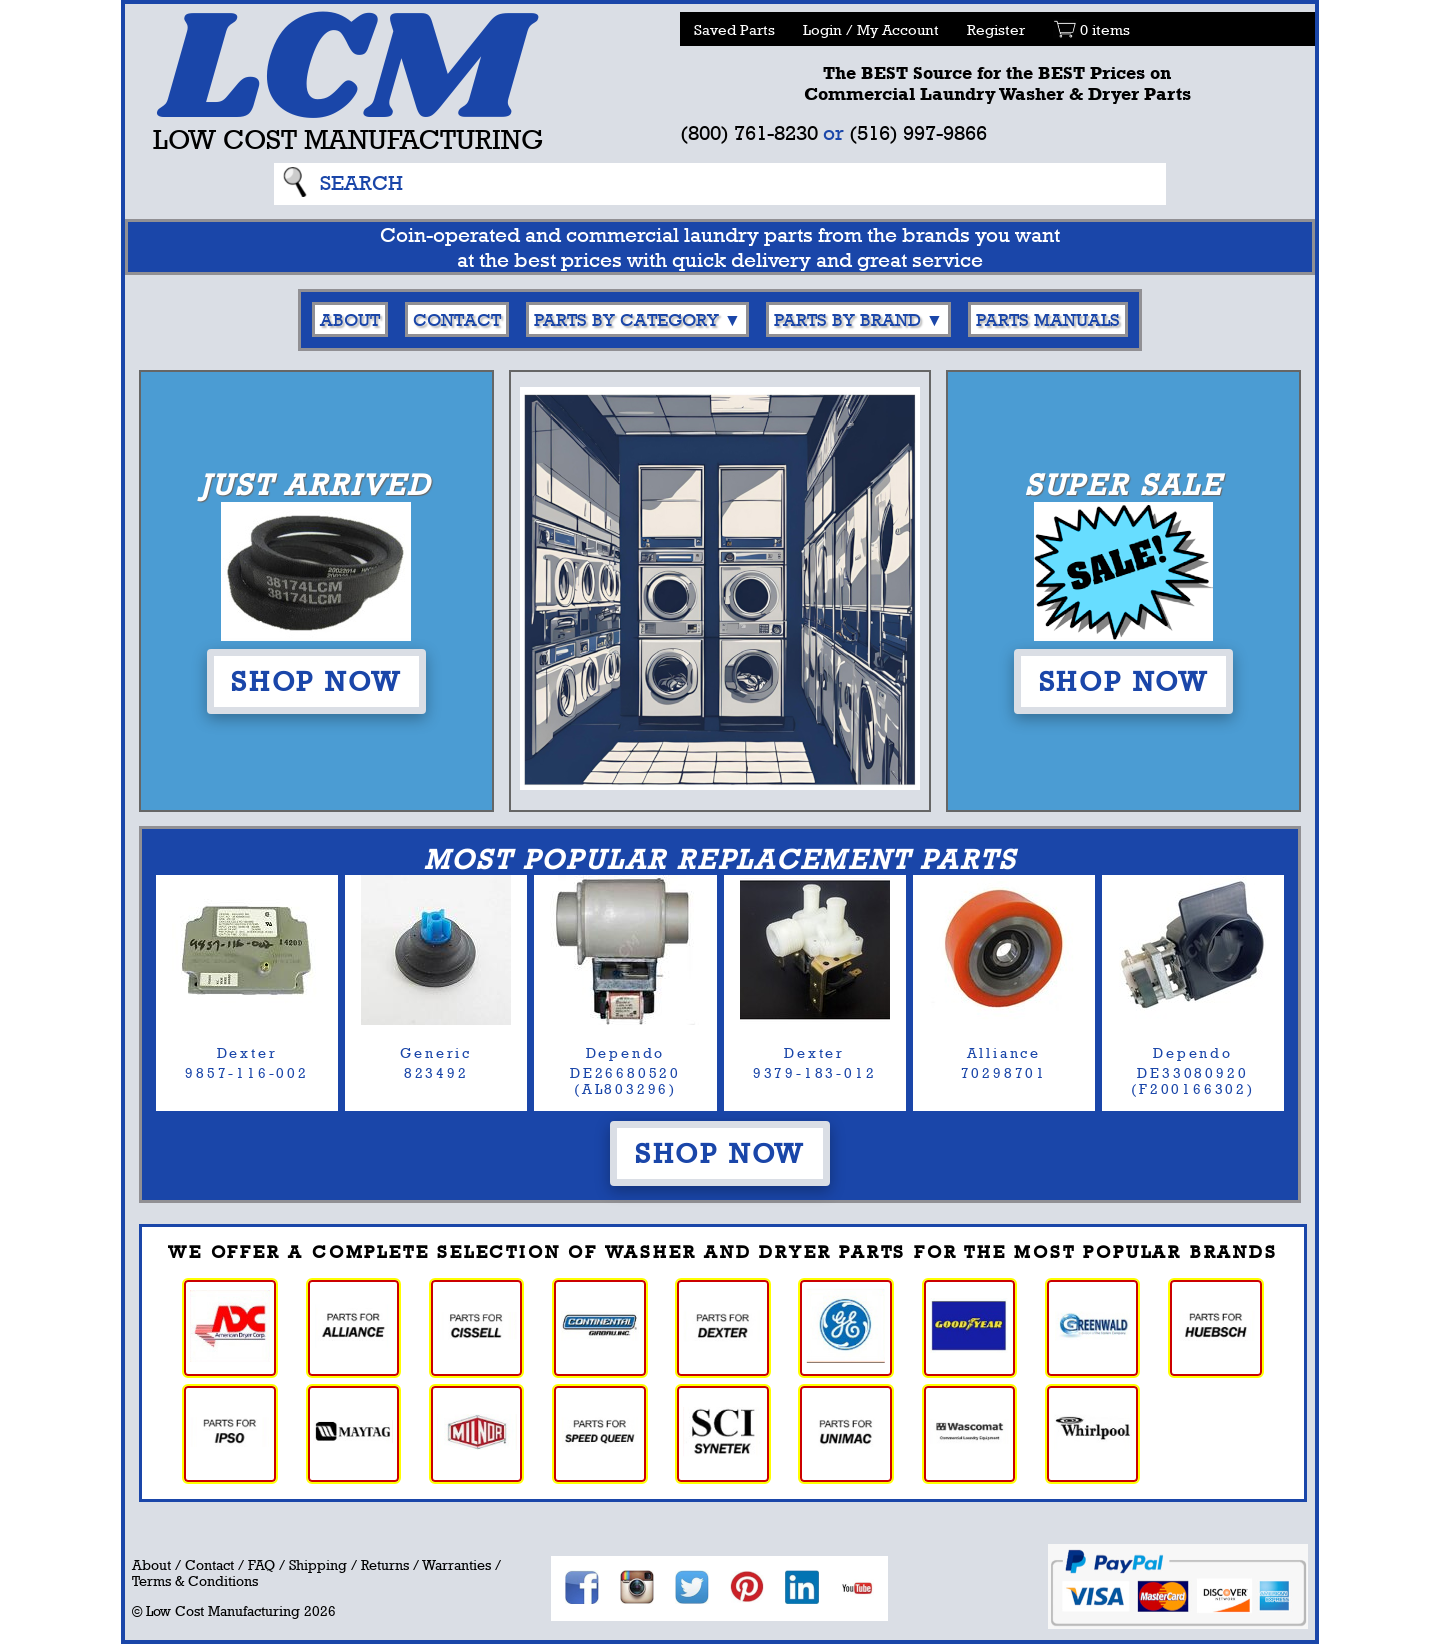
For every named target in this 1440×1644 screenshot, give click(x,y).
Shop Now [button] (316, 681)
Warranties (456, 1565)
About (350, 319)
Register (996, 29)
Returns (385, 1565)
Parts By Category (626, 319)
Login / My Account (871, 29)
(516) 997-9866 (918, 132)
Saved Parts (734, 29)
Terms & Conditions (195, 1581)
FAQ (261, 1565)
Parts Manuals (1048, 319)
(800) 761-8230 (749, 132)
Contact (457, 319)
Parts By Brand (847, 319)
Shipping (318, 1565)
